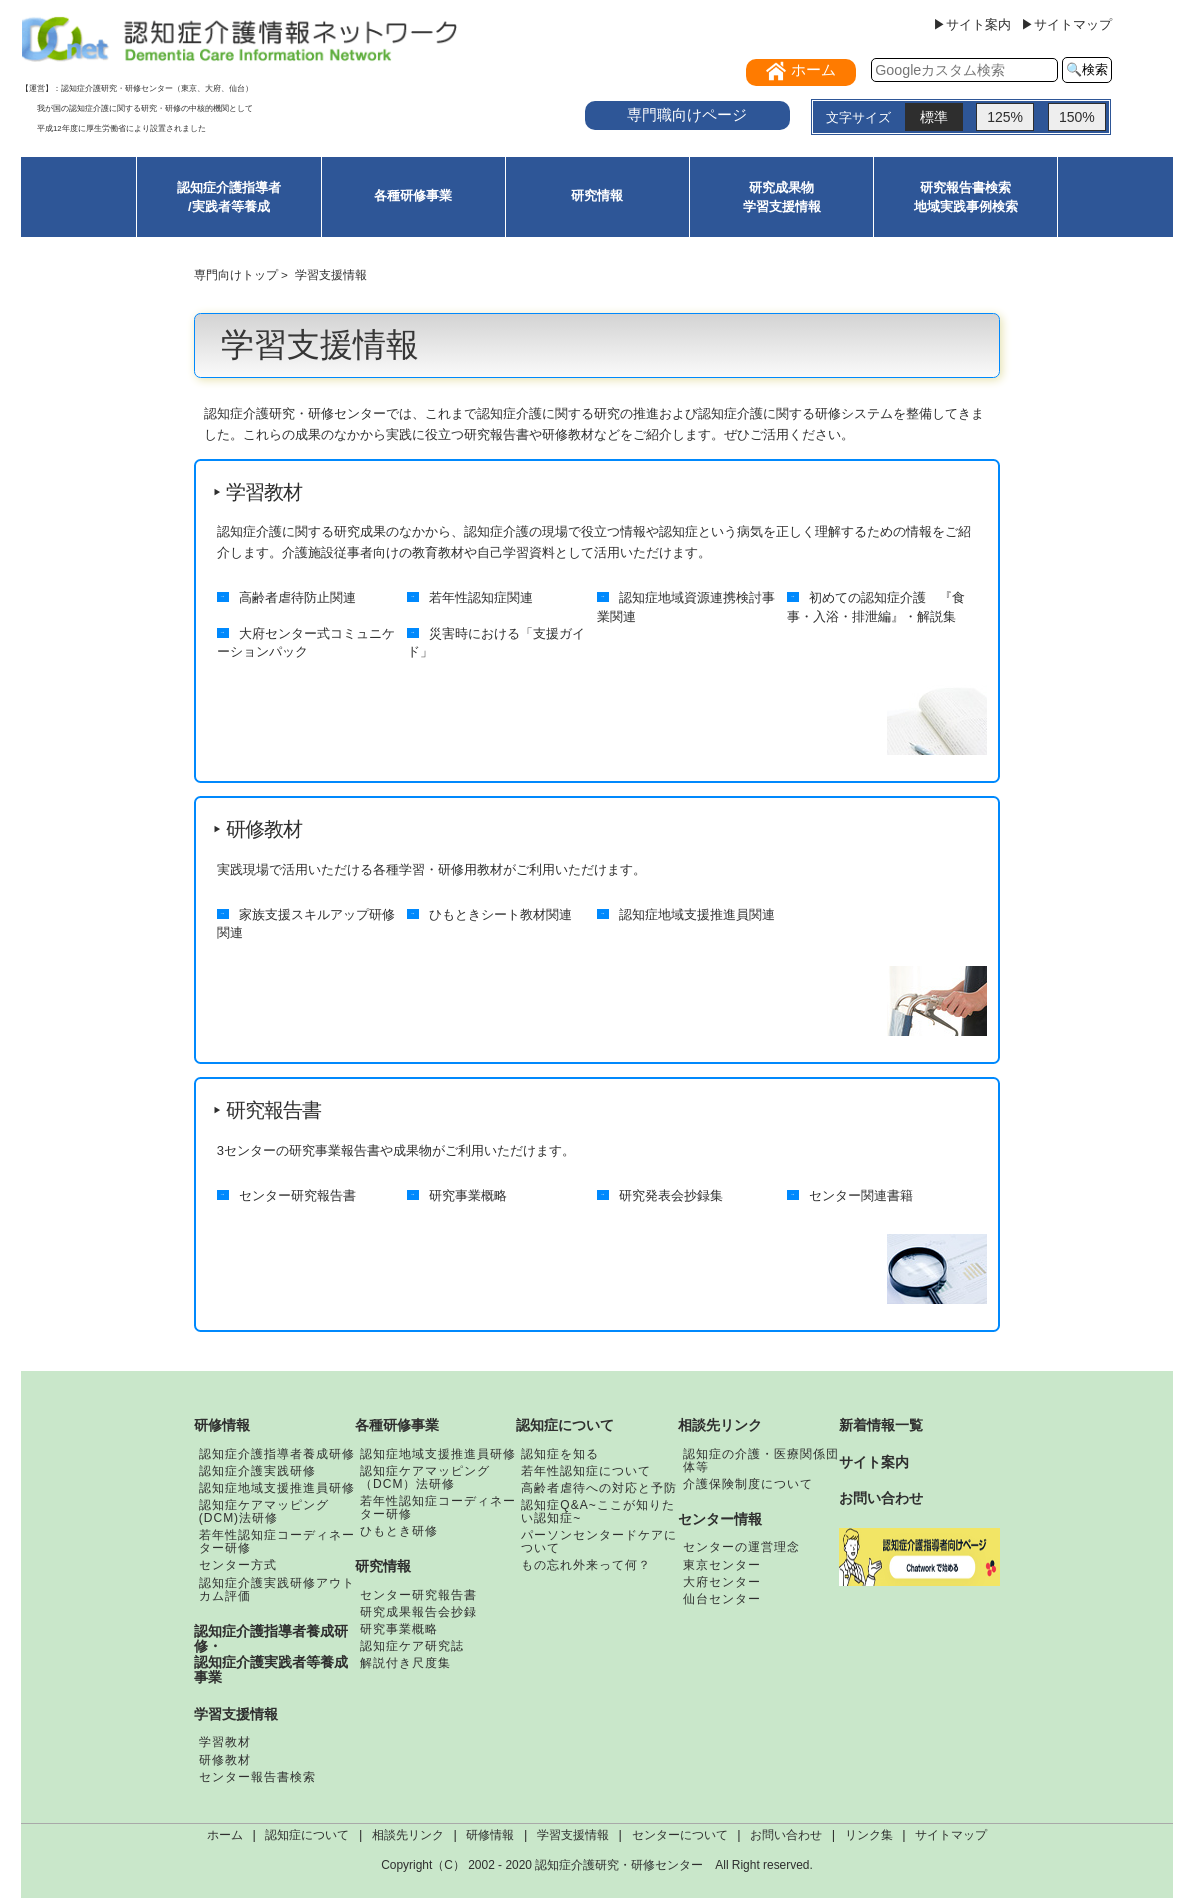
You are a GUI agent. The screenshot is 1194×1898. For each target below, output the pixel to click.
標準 (934, 117)
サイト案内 (874, 1462)
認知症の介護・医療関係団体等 (761, 1460)
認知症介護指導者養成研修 (277, 1454)
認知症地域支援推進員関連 (697, 914)
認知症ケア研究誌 (412, 1646)
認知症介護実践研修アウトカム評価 (277, 1589)
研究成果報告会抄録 (418, 1612)
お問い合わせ (881, 1498)
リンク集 (869, 1835)
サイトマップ (951, 1835)
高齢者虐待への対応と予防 (599, 1488)
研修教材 (264, 829)
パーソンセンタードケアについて (599, 1541)
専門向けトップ (236, 274)
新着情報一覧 (881, 1425)
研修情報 (222, 1425)
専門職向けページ (687, 114)
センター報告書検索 (257, 1777)
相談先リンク (720, 1425)
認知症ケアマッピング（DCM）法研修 (425, 1477)
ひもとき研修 (399, 1531)
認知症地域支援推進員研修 (277, 1488)
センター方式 (238, 1565)
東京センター (722, 1565)
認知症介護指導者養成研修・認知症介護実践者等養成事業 (271, 1654)
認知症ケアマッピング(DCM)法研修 (264, 1511)
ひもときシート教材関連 (500, 914)
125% (1005, 117)
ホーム (225, 1835)
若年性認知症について (586, 1471)
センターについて (680, 1835)
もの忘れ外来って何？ (586, 1565)
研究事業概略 (468, 1194)
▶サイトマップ (1066, 24)
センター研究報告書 (297, 1194)
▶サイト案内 (972, 24)
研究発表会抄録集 (671, 1194)
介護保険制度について (748, 1484)
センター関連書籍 (861, 1194)
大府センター (722, 1582)
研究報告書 (273, 1110)
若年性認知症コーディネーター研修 (277, 1541)
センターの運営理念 (741, 1547)
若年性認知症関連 (481, 597)
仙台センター (722, 1599)
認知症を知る (560, 1454)
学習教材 (264, 492)
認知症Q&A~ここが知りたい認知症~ (597, 1511)
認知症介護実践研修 (257, 1471)
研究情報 (597, 195)
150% (1077, 117)
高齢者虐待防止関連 (297, 597)
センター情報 (720, 1519)
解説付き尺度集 (405, 1663)
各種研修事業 (413, 195)
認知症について (565, 1425)
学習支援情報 (236, 1714)
